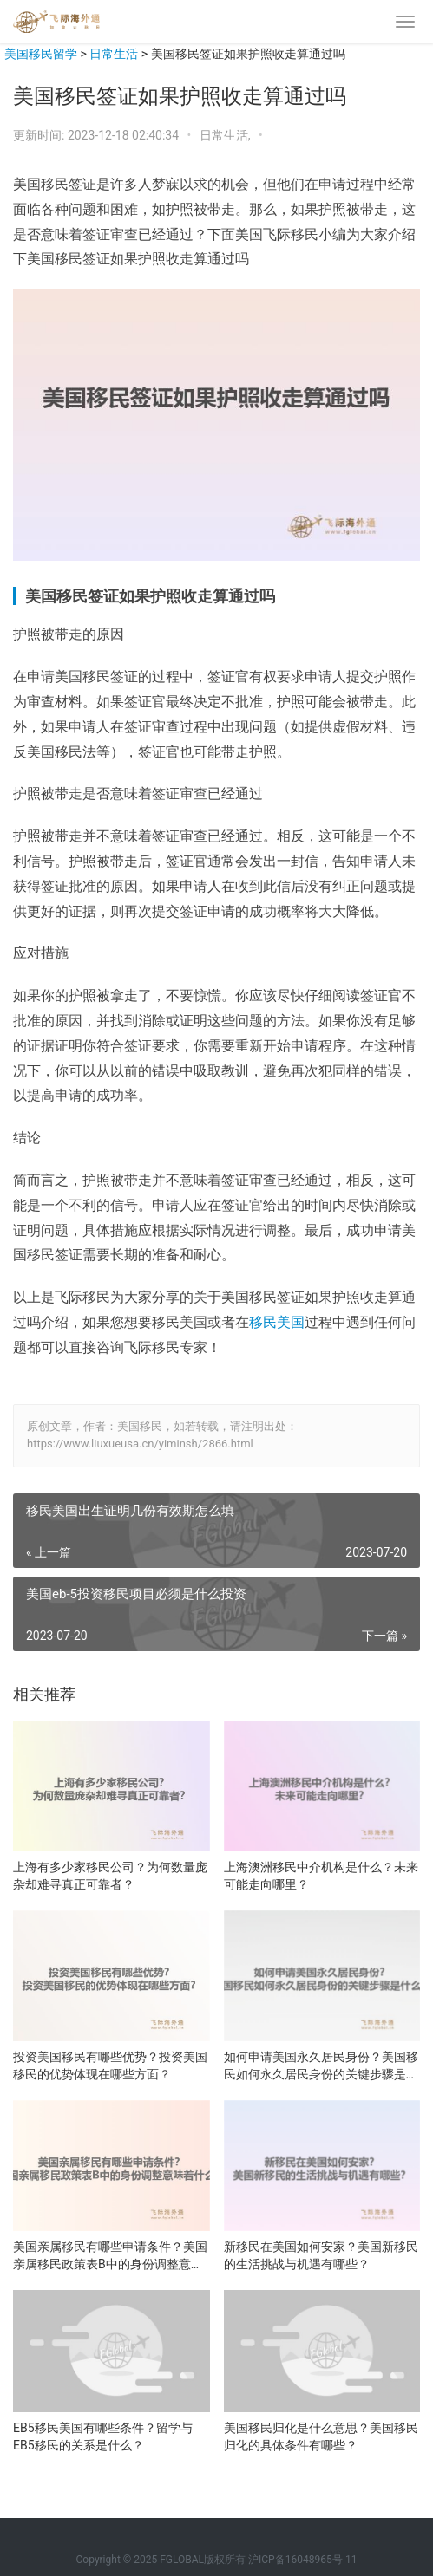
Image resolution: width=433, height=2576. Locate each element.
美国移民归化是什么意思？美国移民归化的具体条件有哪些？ (321, 2436)
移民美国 (277, 1322)
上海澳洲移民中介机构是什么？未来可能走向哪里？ (321, 1875)
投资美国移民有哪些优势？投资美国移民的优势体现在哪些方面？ (110, 2065)
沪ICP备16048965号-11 (302, 2559)
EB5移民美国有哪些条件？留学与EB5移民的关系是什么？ (103, 2436)
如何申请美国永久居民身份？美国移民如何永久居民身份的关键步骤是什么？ (321, 2066)
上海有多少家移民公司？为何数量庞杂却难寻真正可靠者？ (110, 1875)
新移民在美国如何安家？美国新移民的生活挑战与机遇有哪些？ (321, 2255)
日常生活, (226, 135)
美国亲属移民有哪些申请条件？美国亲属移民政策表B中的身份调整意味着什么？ (110, 2256)
